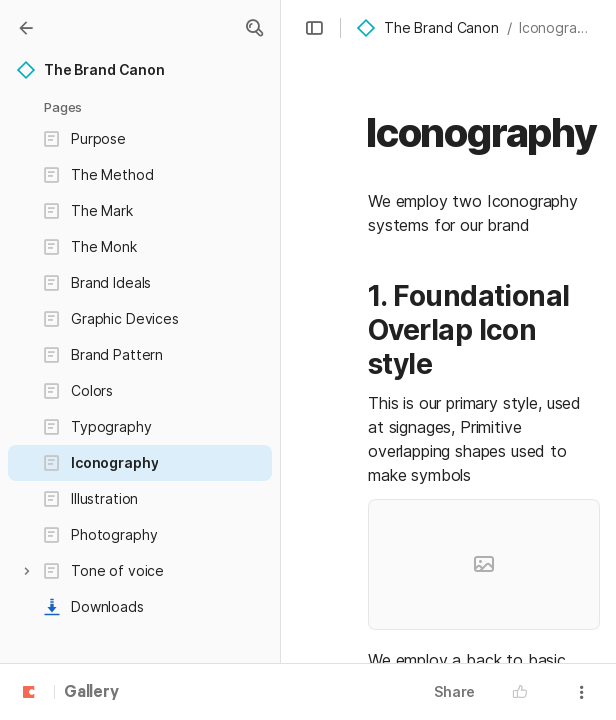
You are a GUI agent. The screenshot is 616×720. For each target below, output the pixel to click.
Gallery (91, 693)
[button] (254, 28)
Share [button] (454, 691)
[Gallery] (26, 28)
